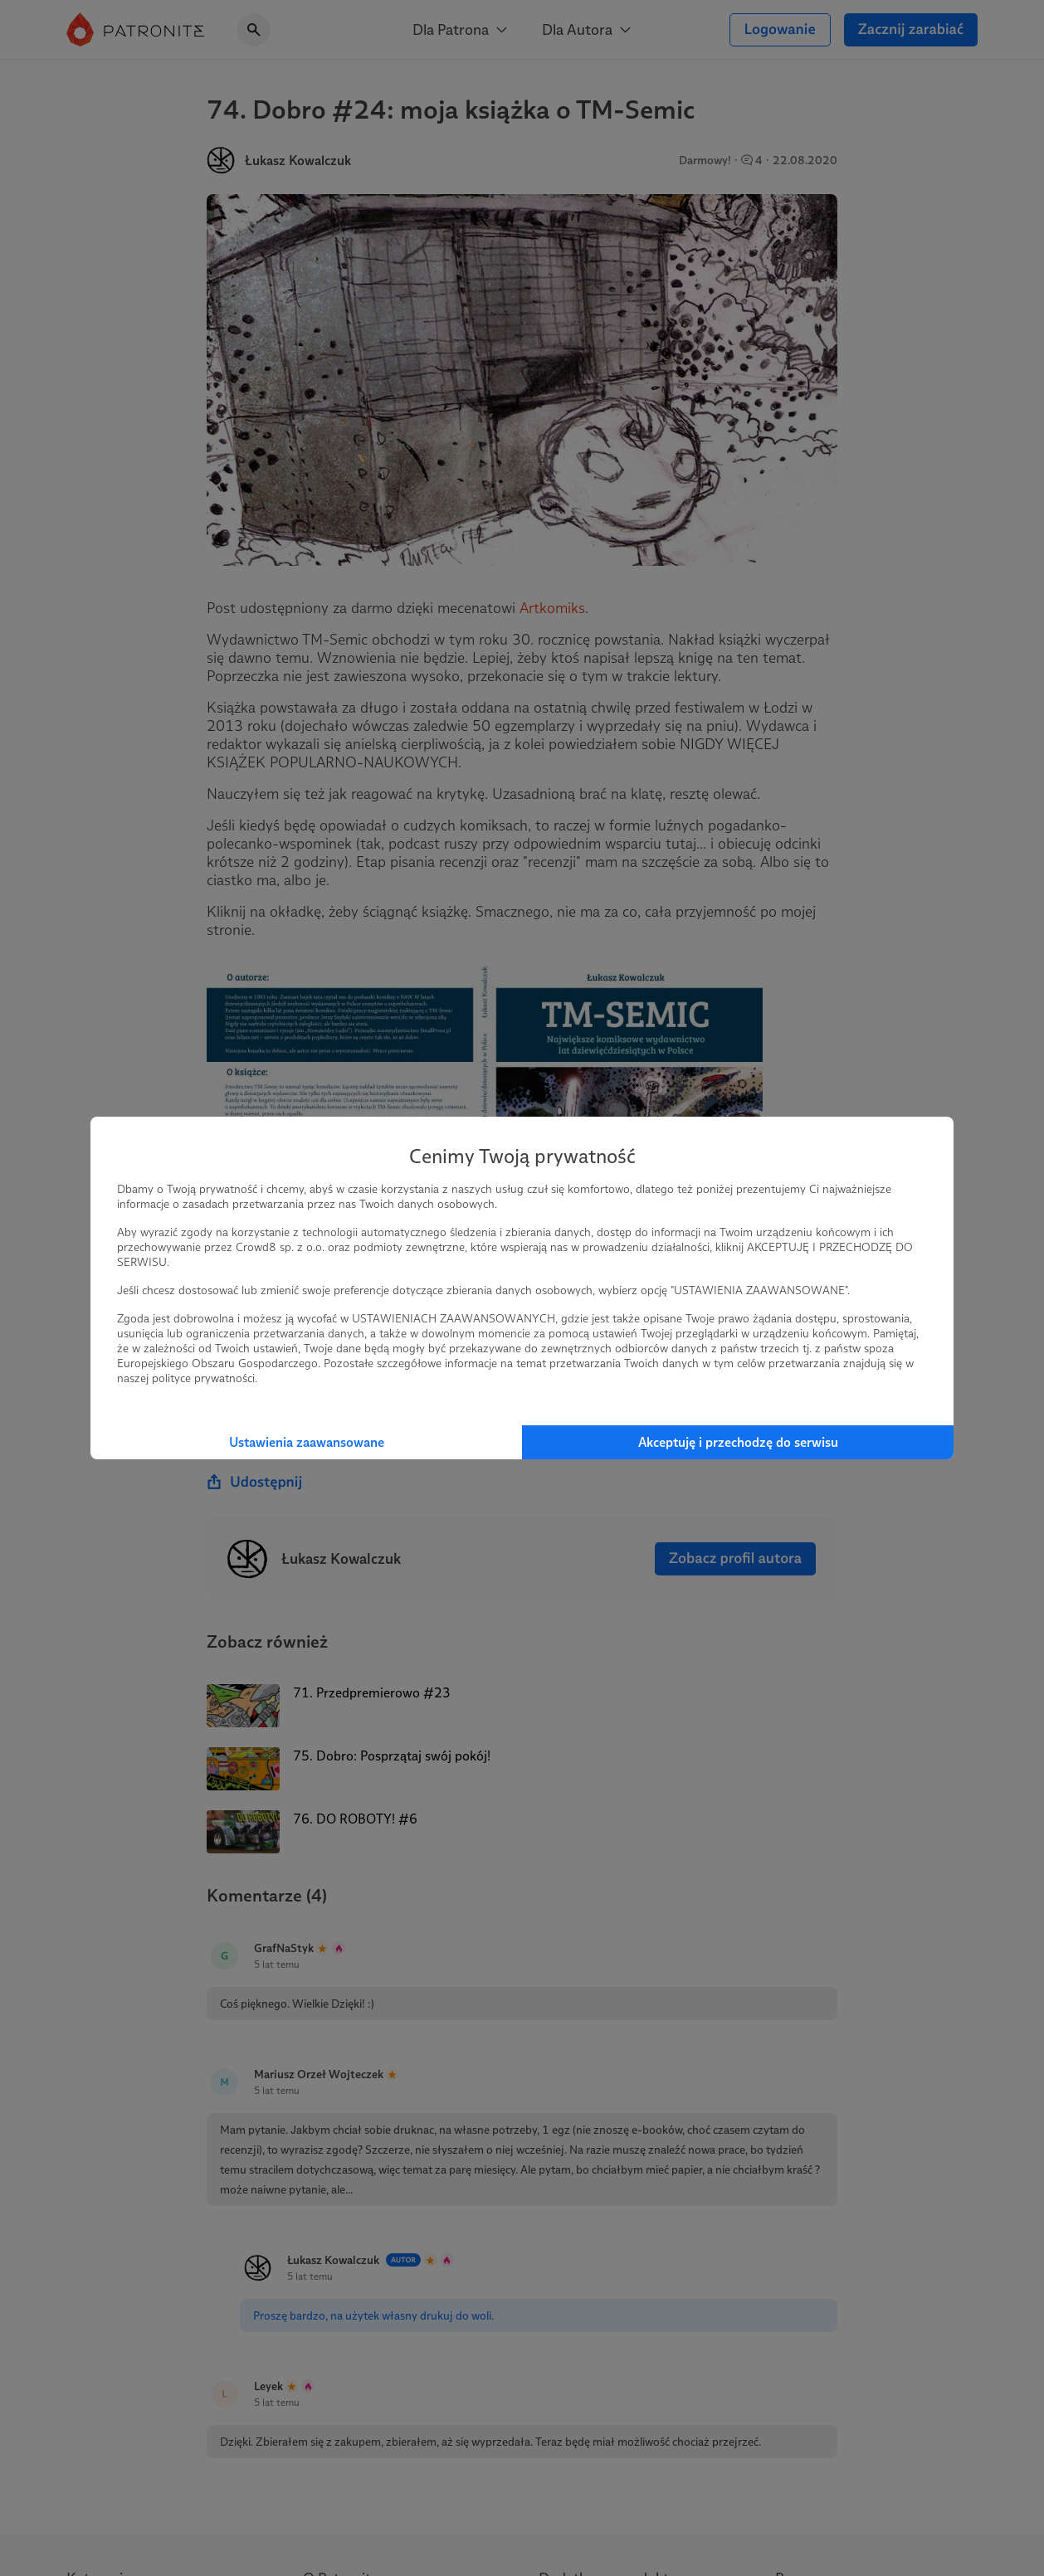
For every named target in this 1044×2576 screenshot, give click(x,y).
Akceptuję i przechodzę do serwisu (738, 1442)
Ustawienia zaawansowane (306, 1442)
